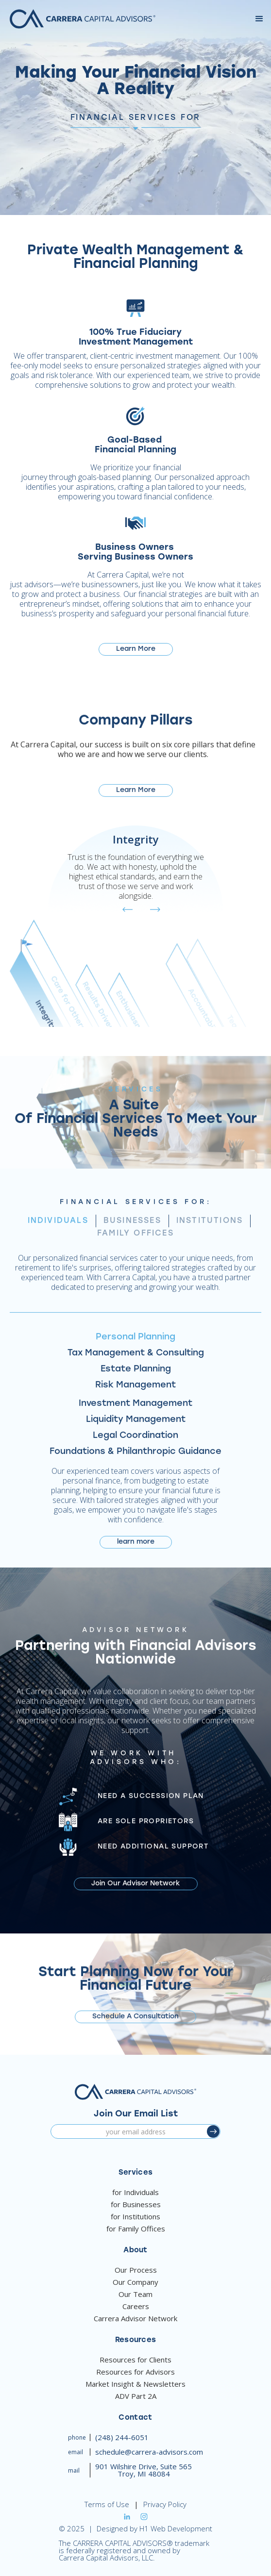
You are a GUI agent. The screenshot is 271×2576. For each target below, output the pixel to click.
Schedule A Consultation (135, 2019)
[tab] (58, 1224)
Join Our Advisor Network (135, 1886)
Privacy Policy (164, 2504)
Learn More (135, 649)
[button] (259, 19)
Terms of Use (107, 2504)
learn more (135, 1545)
